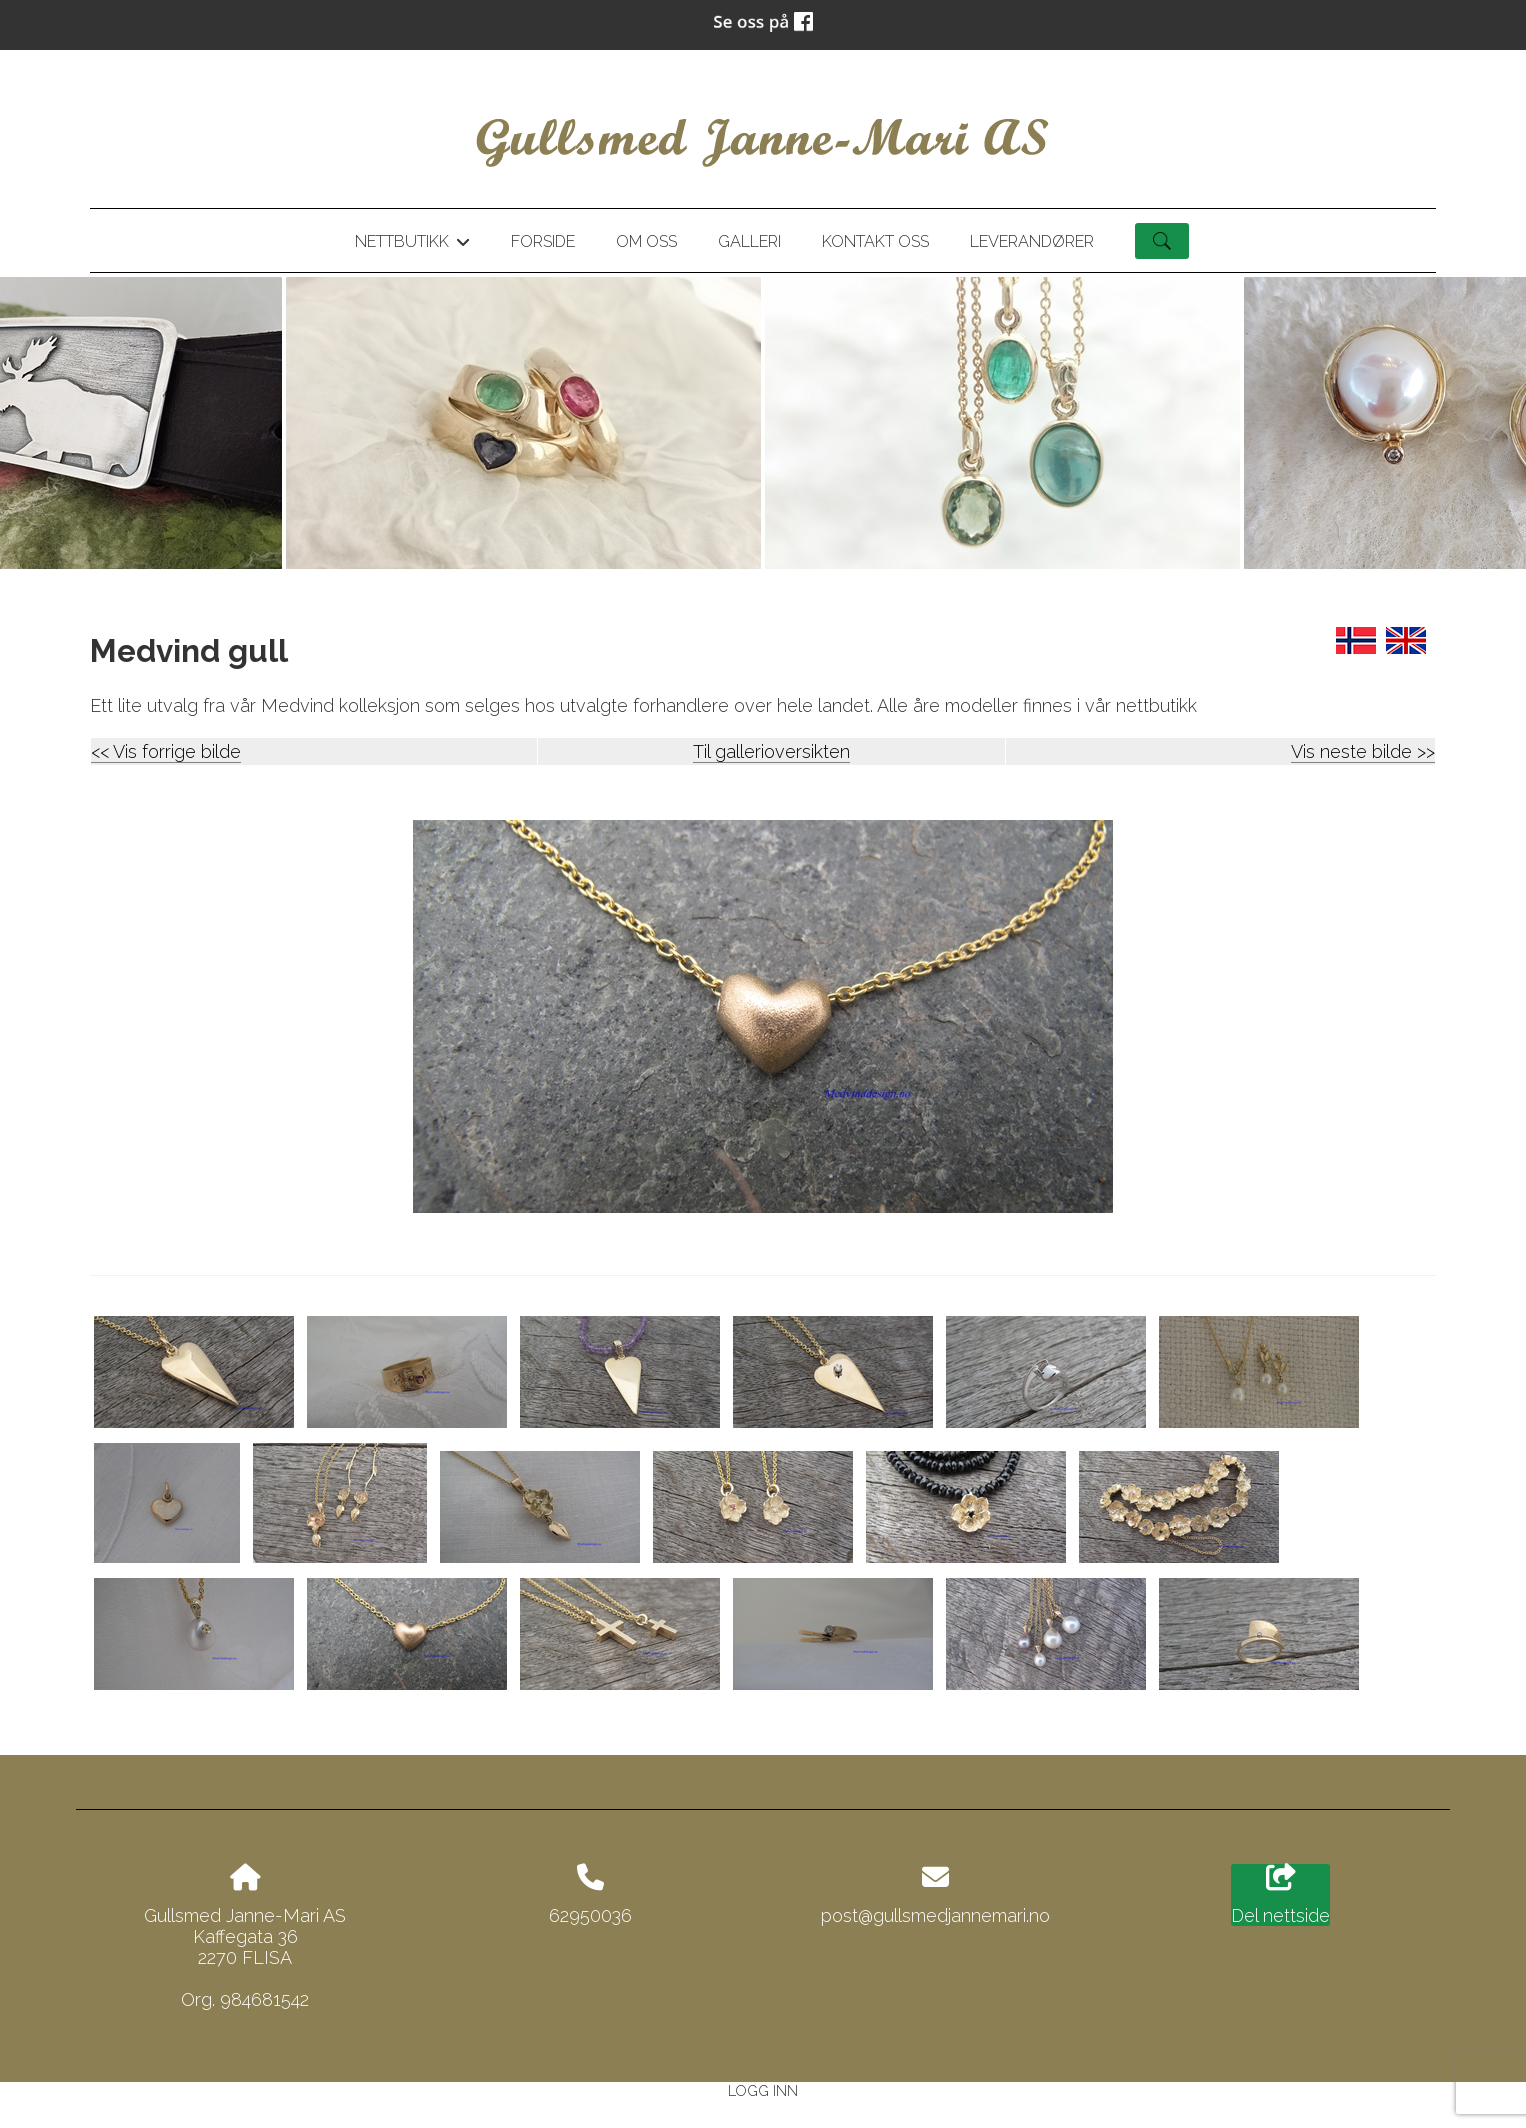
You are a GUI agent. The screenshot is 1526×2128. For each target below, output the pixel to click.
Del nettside (1280, 1895)
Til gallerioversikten (771, 751)
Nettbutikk (412, 245)
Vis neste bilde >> (1363, 751)
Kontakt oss (875, 241)
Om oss (646, 241)
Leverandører (1032, 241)
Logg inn (763, 2090)
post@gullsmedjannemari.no (935, 1915)
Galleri (749, 241)
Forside (543, 241)
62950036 (590, 1915)
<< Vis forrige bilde (166, 751)
